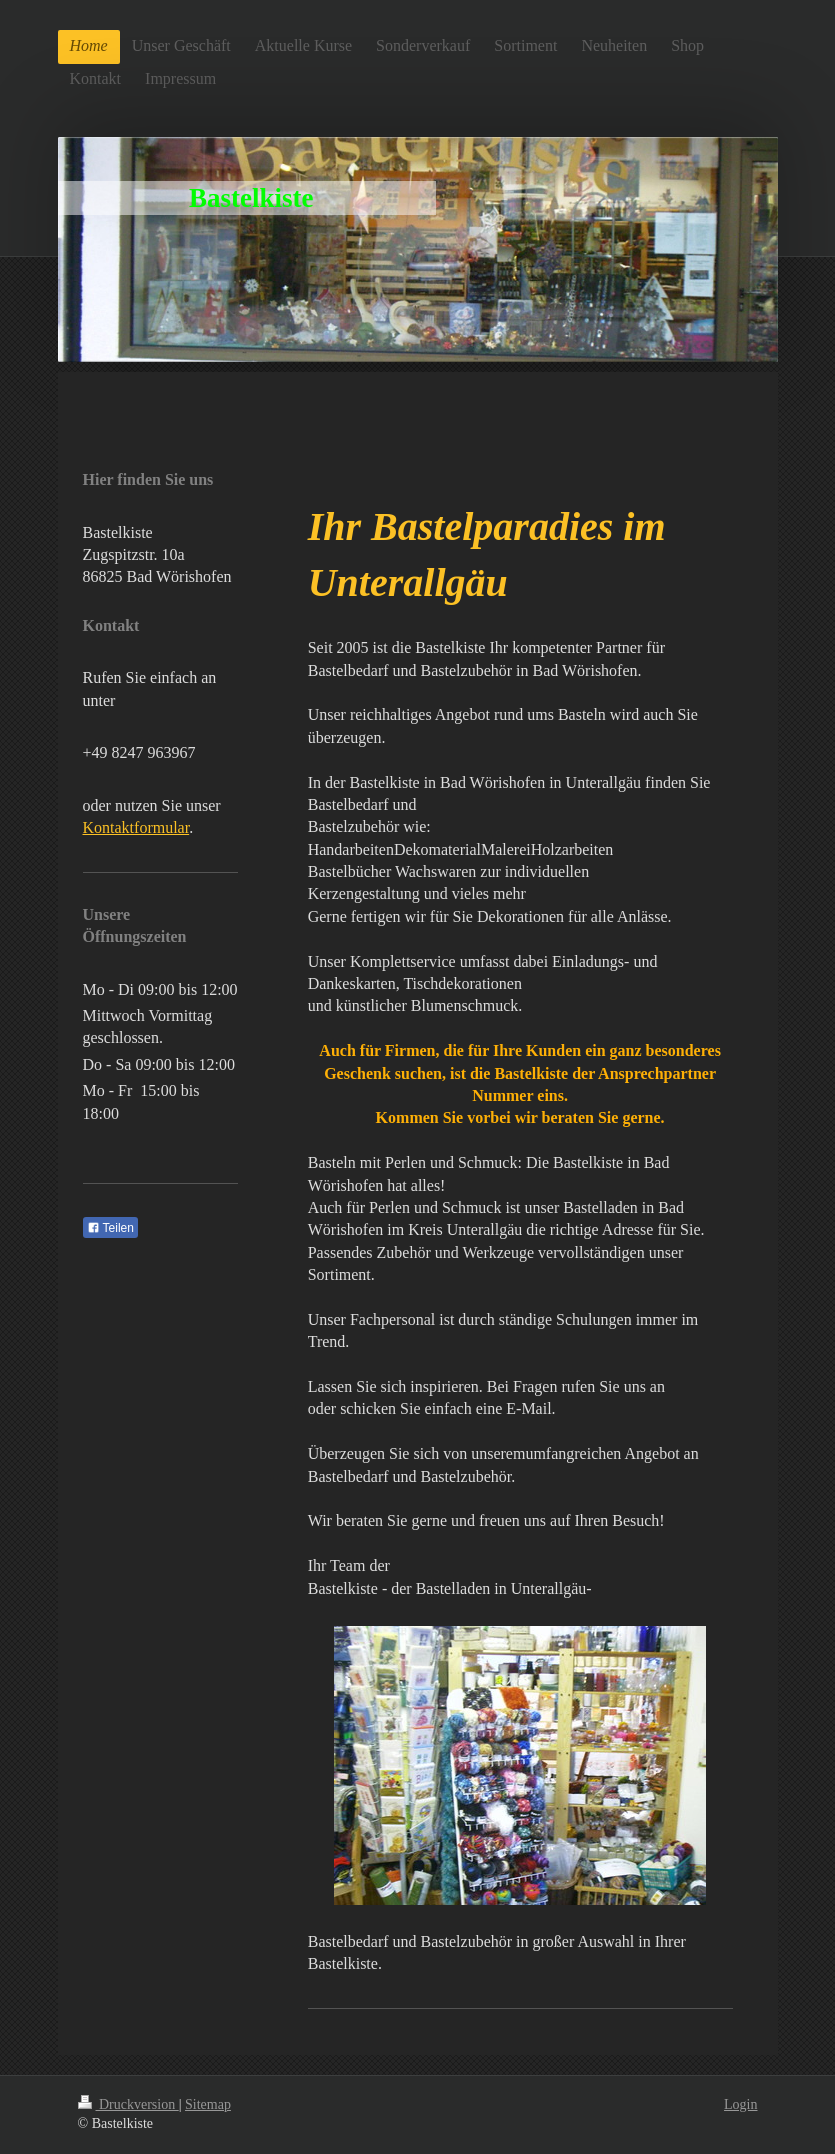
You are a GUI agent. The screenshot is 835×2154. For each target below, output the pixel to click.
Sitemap (208, 2104)
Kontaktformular (136, 827)
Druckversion (128, 2104)
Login (740, 2104)
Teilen (110, 1228)
